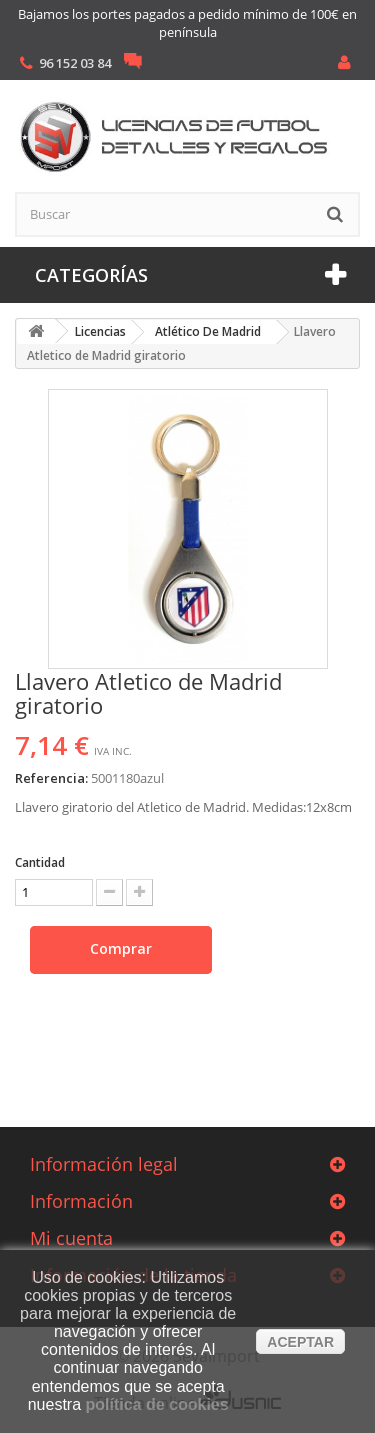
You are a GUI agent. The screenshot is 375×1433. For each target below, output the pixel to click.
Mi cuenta (71, 1238)
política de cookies (157, 1404)
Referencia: (51, 778)
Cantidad (40, 862)
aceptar (300, 1342)
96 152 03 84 (75, 63)
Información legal (104, 1164)
